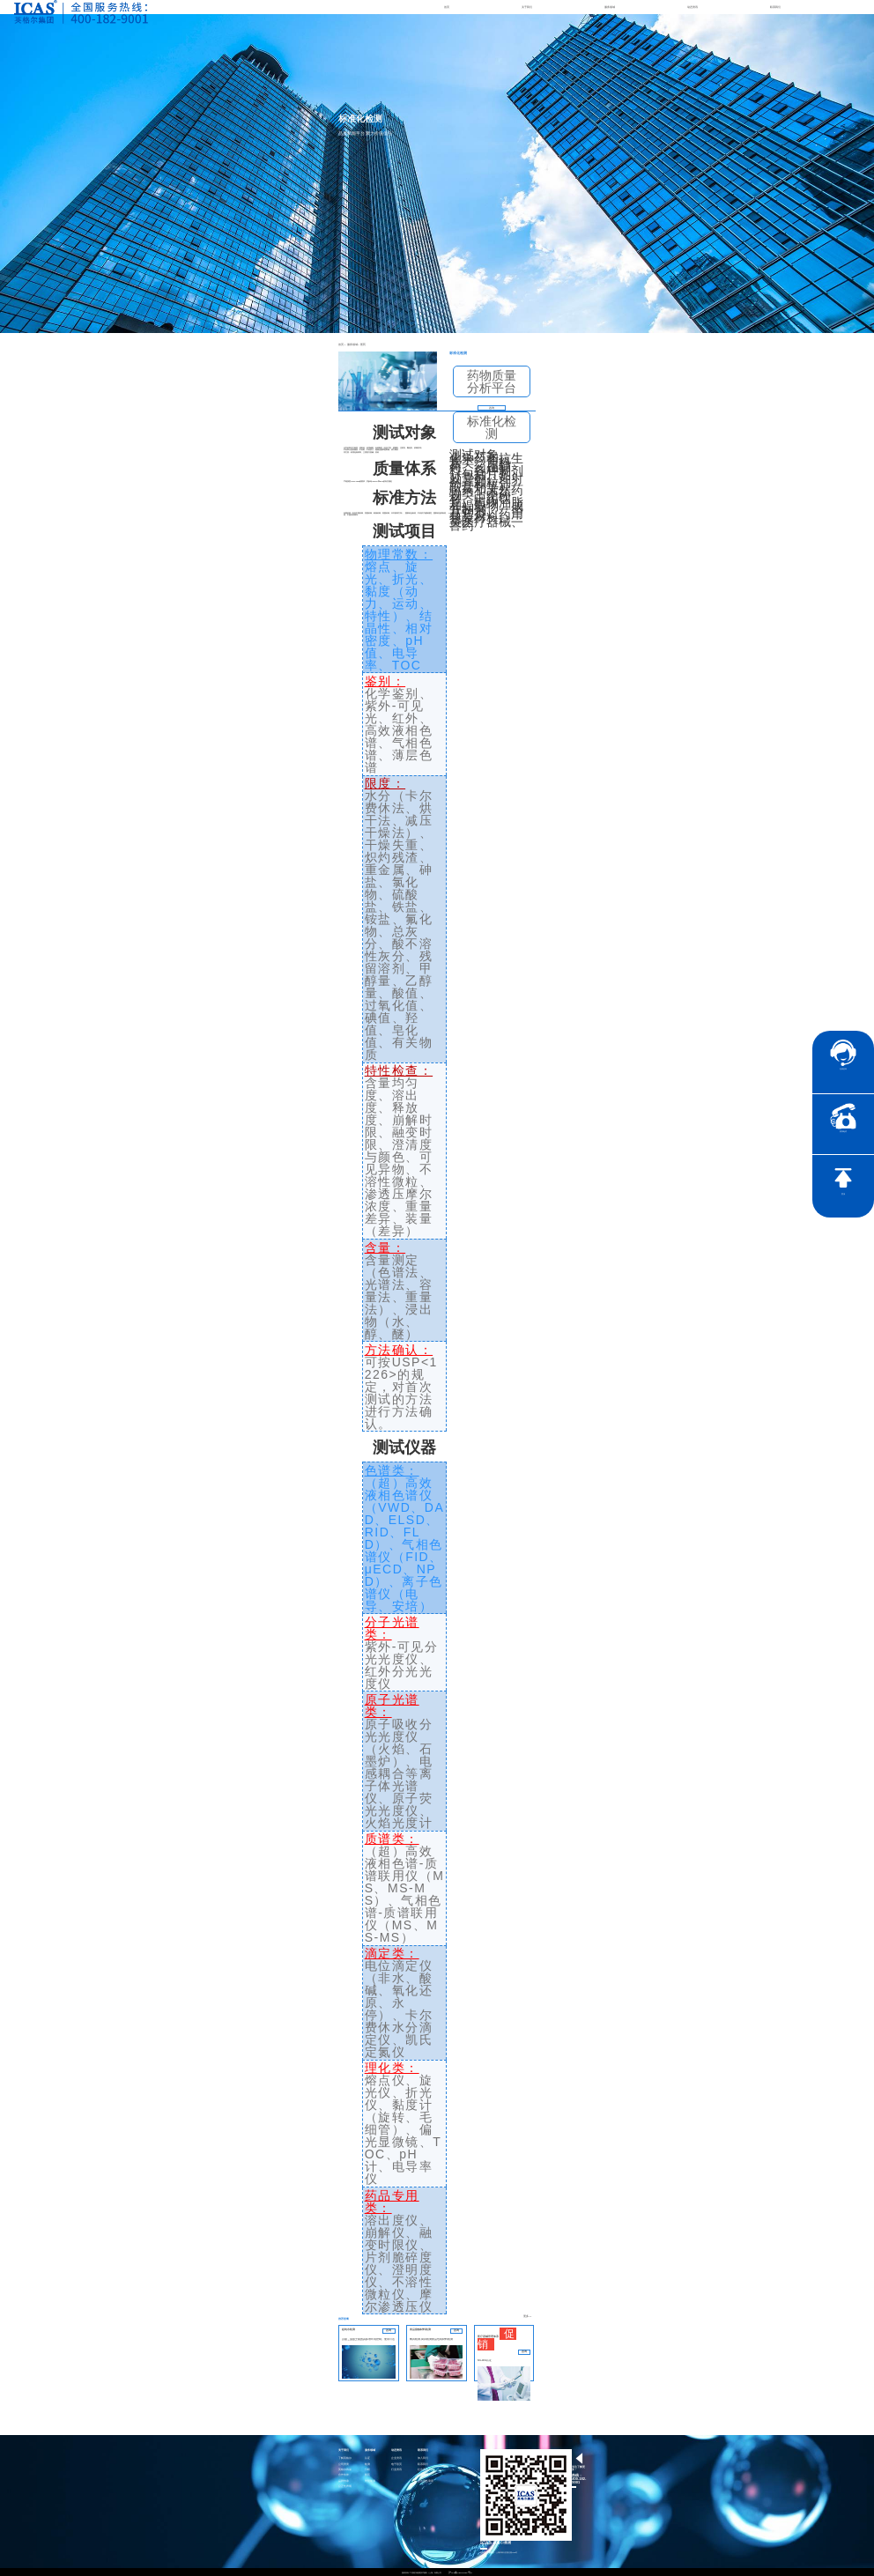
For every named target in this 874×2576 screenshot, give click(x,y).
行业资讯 (396, 2469)
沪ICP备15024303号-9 (460, 2571)
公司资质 (343, 2462)
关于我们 (527, 7)
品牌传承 (343, 2480)
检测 (367, 2462)
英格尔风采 (345, 2469)
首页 (446, 7)
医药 (356, 344)
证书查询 (423, 2474)
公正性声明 (345, 2485)
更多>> (529, 2316)
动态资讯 (692, 7)
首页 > (341, 344)
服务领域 (609, 7)
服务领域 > (349, 344)
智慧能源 (370, 2480)
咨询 (491, 406)
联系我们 (775, 7)
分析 (367, 2469)
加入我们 (423, 2457)
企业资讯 (396, 2457)
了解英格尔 (345, 2457)
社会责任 (423, 2469)
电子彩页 (396, 2462)
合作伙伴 (343, 2474)
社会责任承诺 (425, 2480)
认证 (367, 2457)
